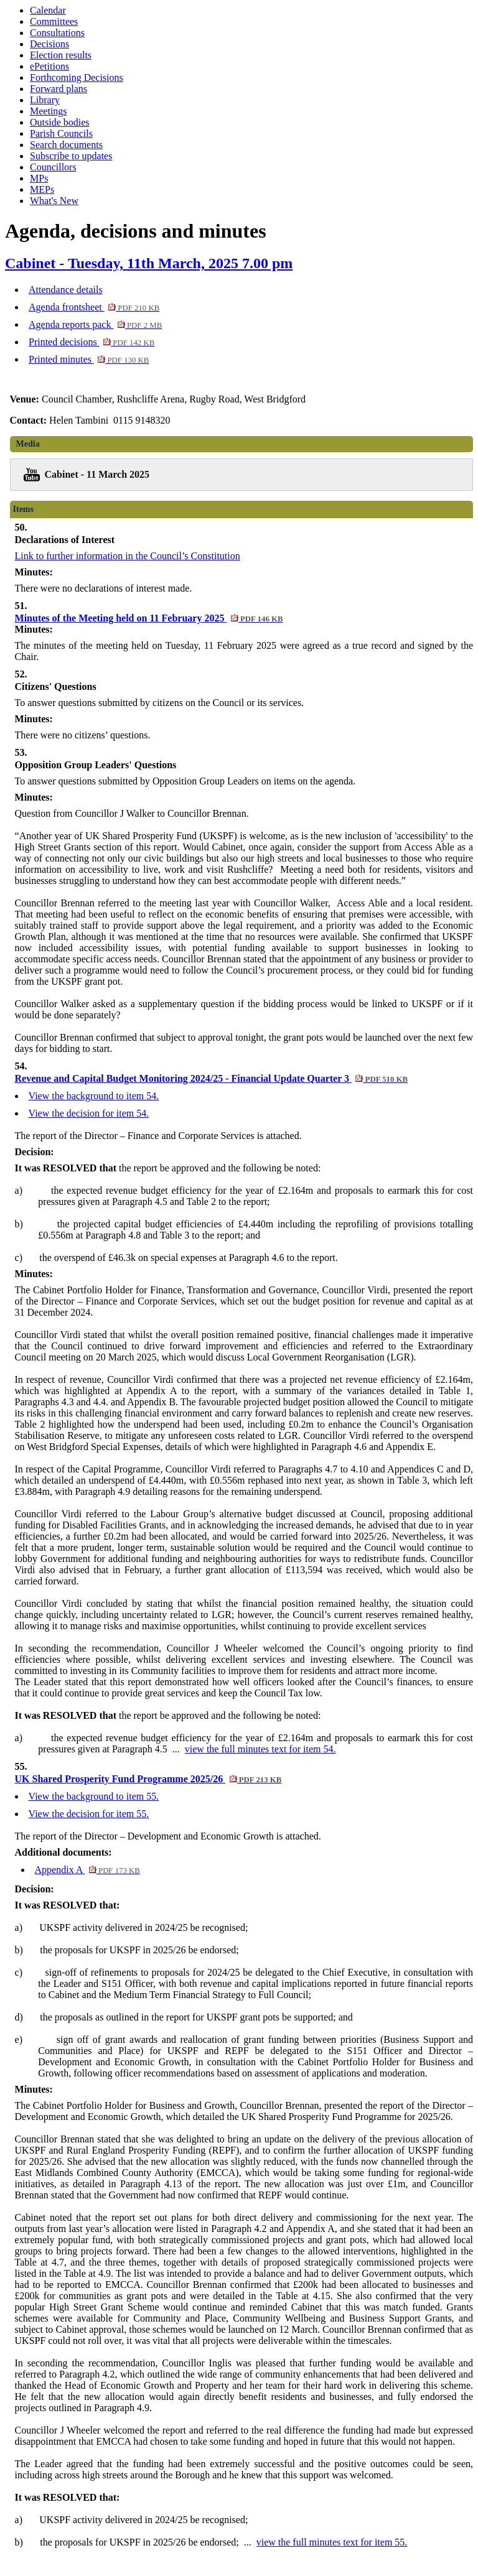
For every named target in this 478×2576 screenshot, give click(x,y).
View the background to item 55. (94, 1796)
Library (45, 100)
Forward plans (58, 88)
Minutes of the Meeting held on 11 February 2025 (149, 618)
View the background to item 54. (94, 1095)
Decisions (49, 44)
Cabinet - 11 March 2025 (97, 474)
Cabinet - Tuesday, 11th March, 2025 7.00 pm (149, 263)
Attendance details (66, 289)
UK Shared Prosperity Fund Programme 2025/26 (148, 1779)
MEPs (42, 189)
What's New (54, 200)
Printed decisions (91, 342)
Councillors (53, 167)
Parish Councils (61, 133)
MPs (39, 178)
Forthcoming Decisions (76, 77)
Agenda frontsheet (94, 307)
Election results (60, 55)
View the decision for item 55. (89, 1813)
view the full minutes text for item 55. (332, 2542)
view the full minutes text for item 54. (260, 1749)
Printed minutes (89, 359)
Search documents (66, 144)
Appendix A (87, 1869)
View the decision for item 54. (89, 1113)
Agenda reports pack (95, 324)
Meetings (48, 111)
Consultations (57, 32)
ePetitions (49, 66)
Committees (54, 21)
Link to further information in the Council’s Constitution (127, 556)
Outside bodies (60, 122)
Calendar (48, 10)
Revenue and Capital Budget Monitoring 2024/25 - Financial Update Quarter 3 (211, 1078)
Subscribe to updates (71, 156)
